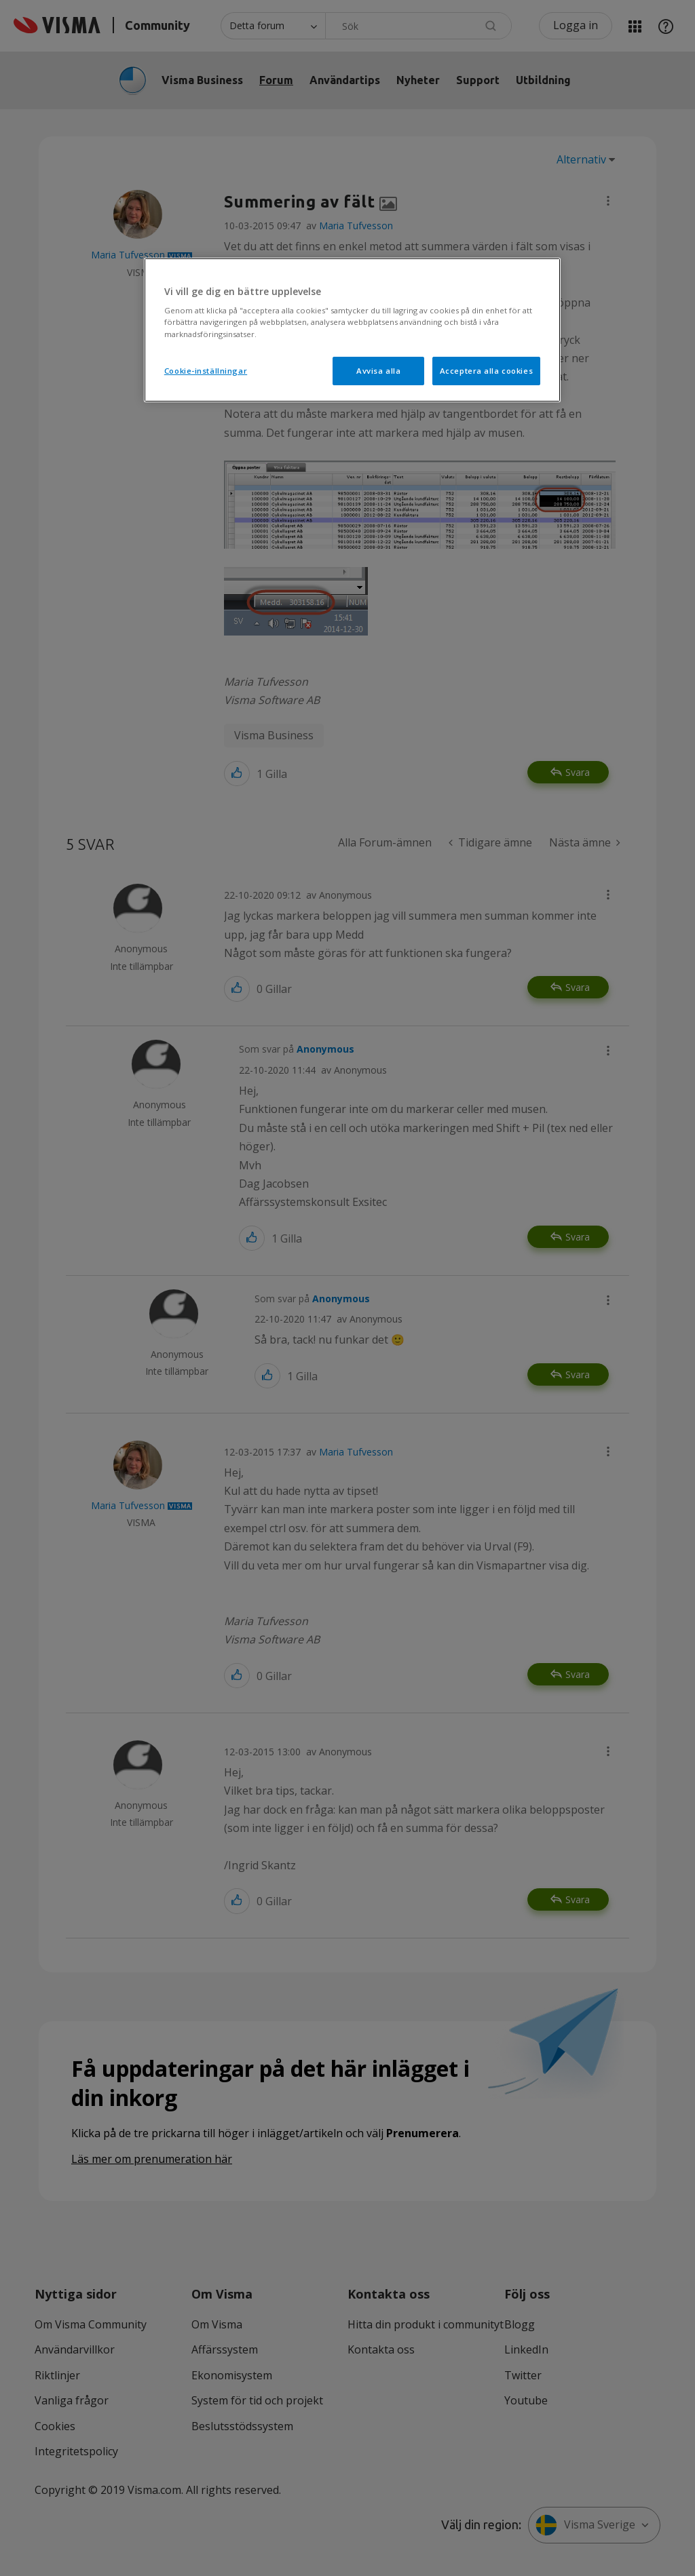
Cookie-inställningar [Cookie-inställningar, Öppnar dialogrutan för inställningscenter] (205, 371)
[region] (352, 330)
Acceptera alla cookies (486, 371)
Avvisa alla (378, 371)
